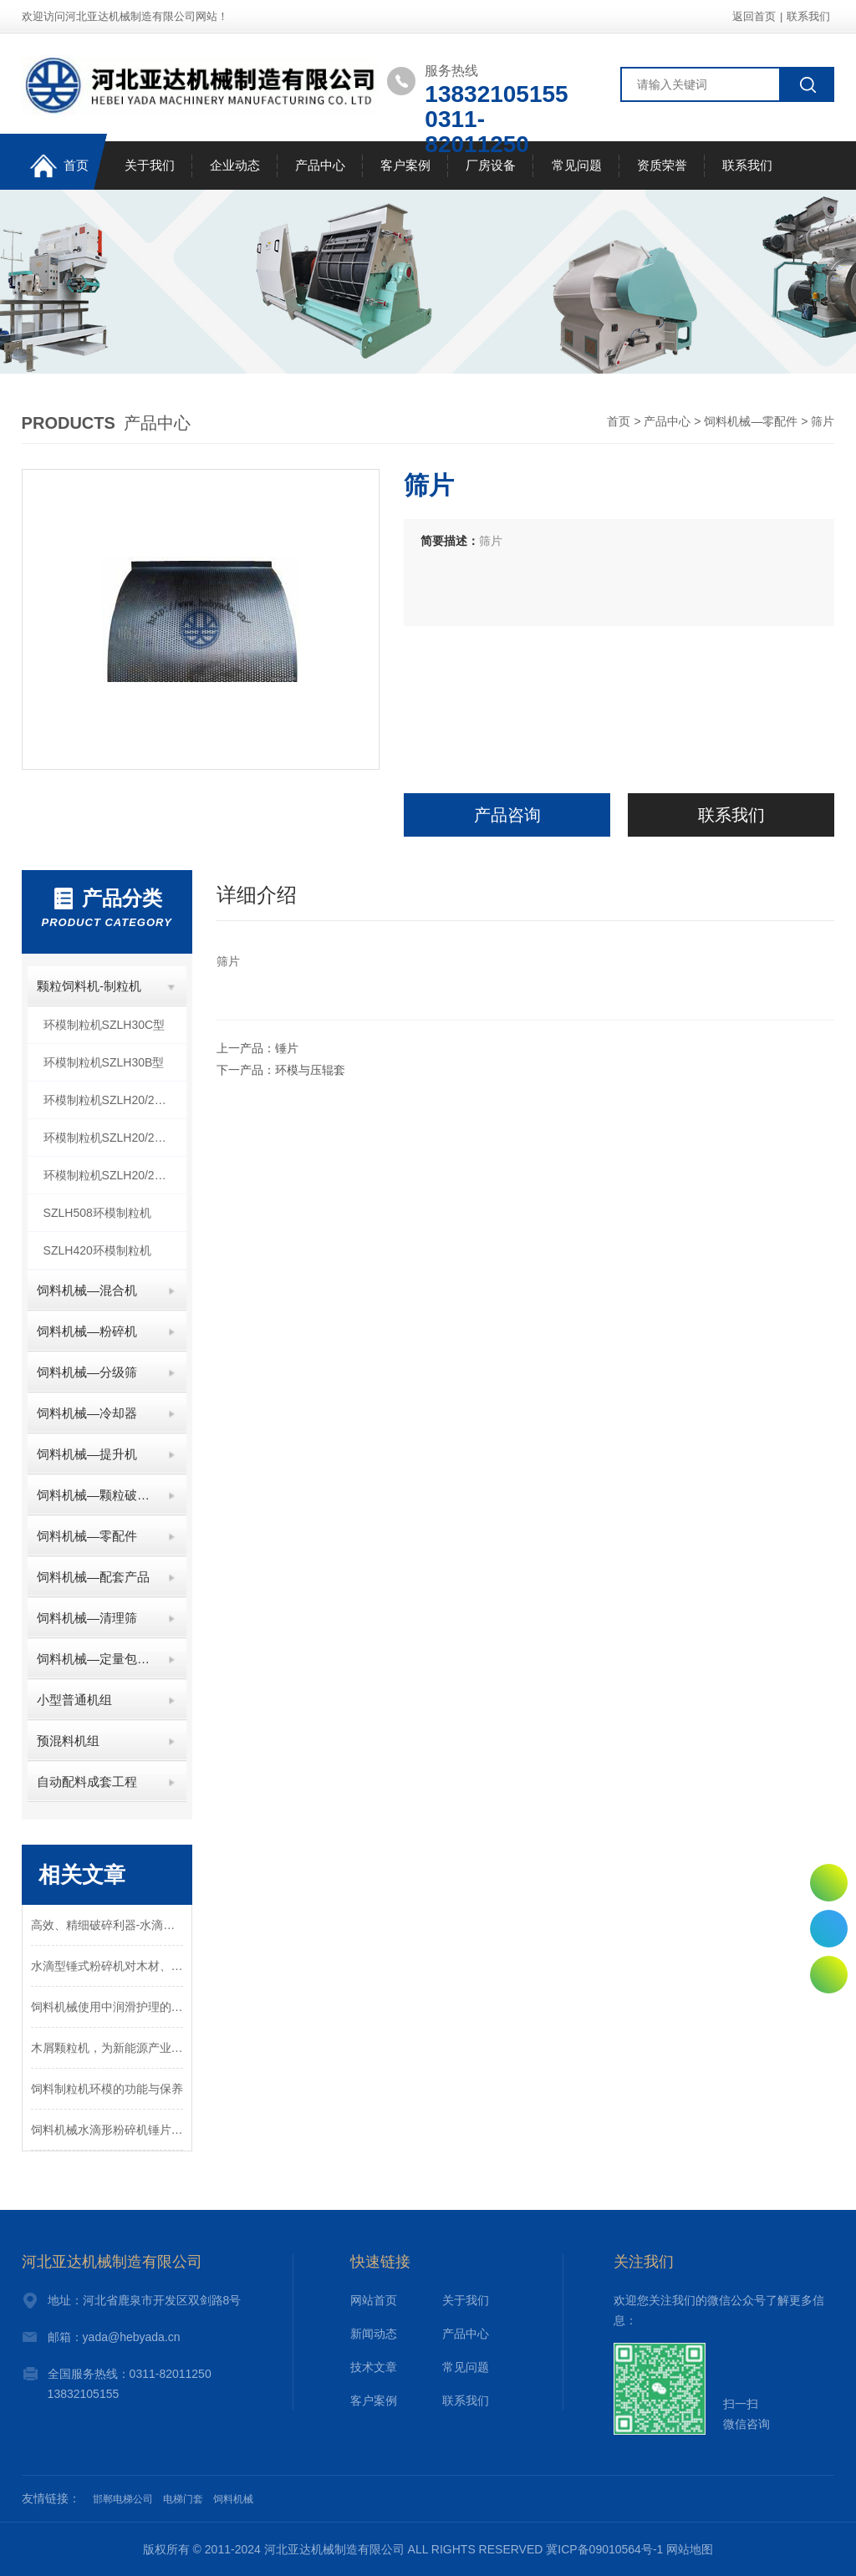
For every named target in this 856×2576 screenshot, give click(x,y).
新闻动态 (373, 2333)
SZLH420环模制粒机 (97, 1250)
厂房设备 (491, 165)
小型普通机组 (74, 1700)
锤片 (286, 1048)
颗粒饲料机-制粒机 (89, 986)
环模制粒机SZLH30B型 (104, 1062)
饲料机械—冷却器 (87, 1413)
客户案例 (405, 165)
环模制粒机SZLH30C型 (104, 1024)
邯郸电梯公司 (123, 2499)
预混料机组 (68, 1740)
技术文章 (373, 2367)
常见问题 (577, 165)
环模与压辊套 (310, 1070)
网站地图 (689, 2549)
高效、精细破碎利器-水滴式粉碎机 (107, 1925)
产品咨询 (507, 815)
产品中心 (320, 165)
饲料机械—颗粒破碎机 (96, 1495)
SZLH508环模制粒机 (97, 1212)
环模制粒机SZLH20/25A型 (112, 1175)
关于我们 (150, 165)
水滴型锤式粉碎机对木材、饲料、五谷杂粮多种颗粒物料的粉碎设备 (107, 1966)
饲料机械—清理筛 (87, 1618)
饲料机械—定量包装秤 (96, 1659)
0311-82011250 (829, 1928)
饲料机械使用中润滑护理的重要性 (107, 2006)
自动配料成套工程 (87, 1781)
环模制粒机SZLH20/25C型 (112, 1100)
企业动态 (235, 165)
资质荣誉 (662, 165)
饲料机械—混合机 (87, 1290)
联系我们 (808, 16)
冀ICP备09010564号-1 (604, 2549)
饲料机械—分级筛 (87, 1372)
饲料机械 (233, 2499)
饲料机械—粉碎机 (87, 1331)
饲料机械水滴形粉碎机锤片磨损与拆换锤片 (107, 2129)
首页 (59, 166)
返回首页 (754, 16)
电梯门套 (183, 2499)
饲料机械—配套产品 (93, 1577)
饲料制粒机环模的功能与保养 (107, 2088)
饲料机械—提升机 (87, 1454)
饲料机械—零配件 (750, 421)
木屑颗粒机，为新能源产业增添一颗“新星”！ (107, 2047)
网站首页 (373, 2300)
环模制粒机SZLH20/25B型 (112, 1137)
